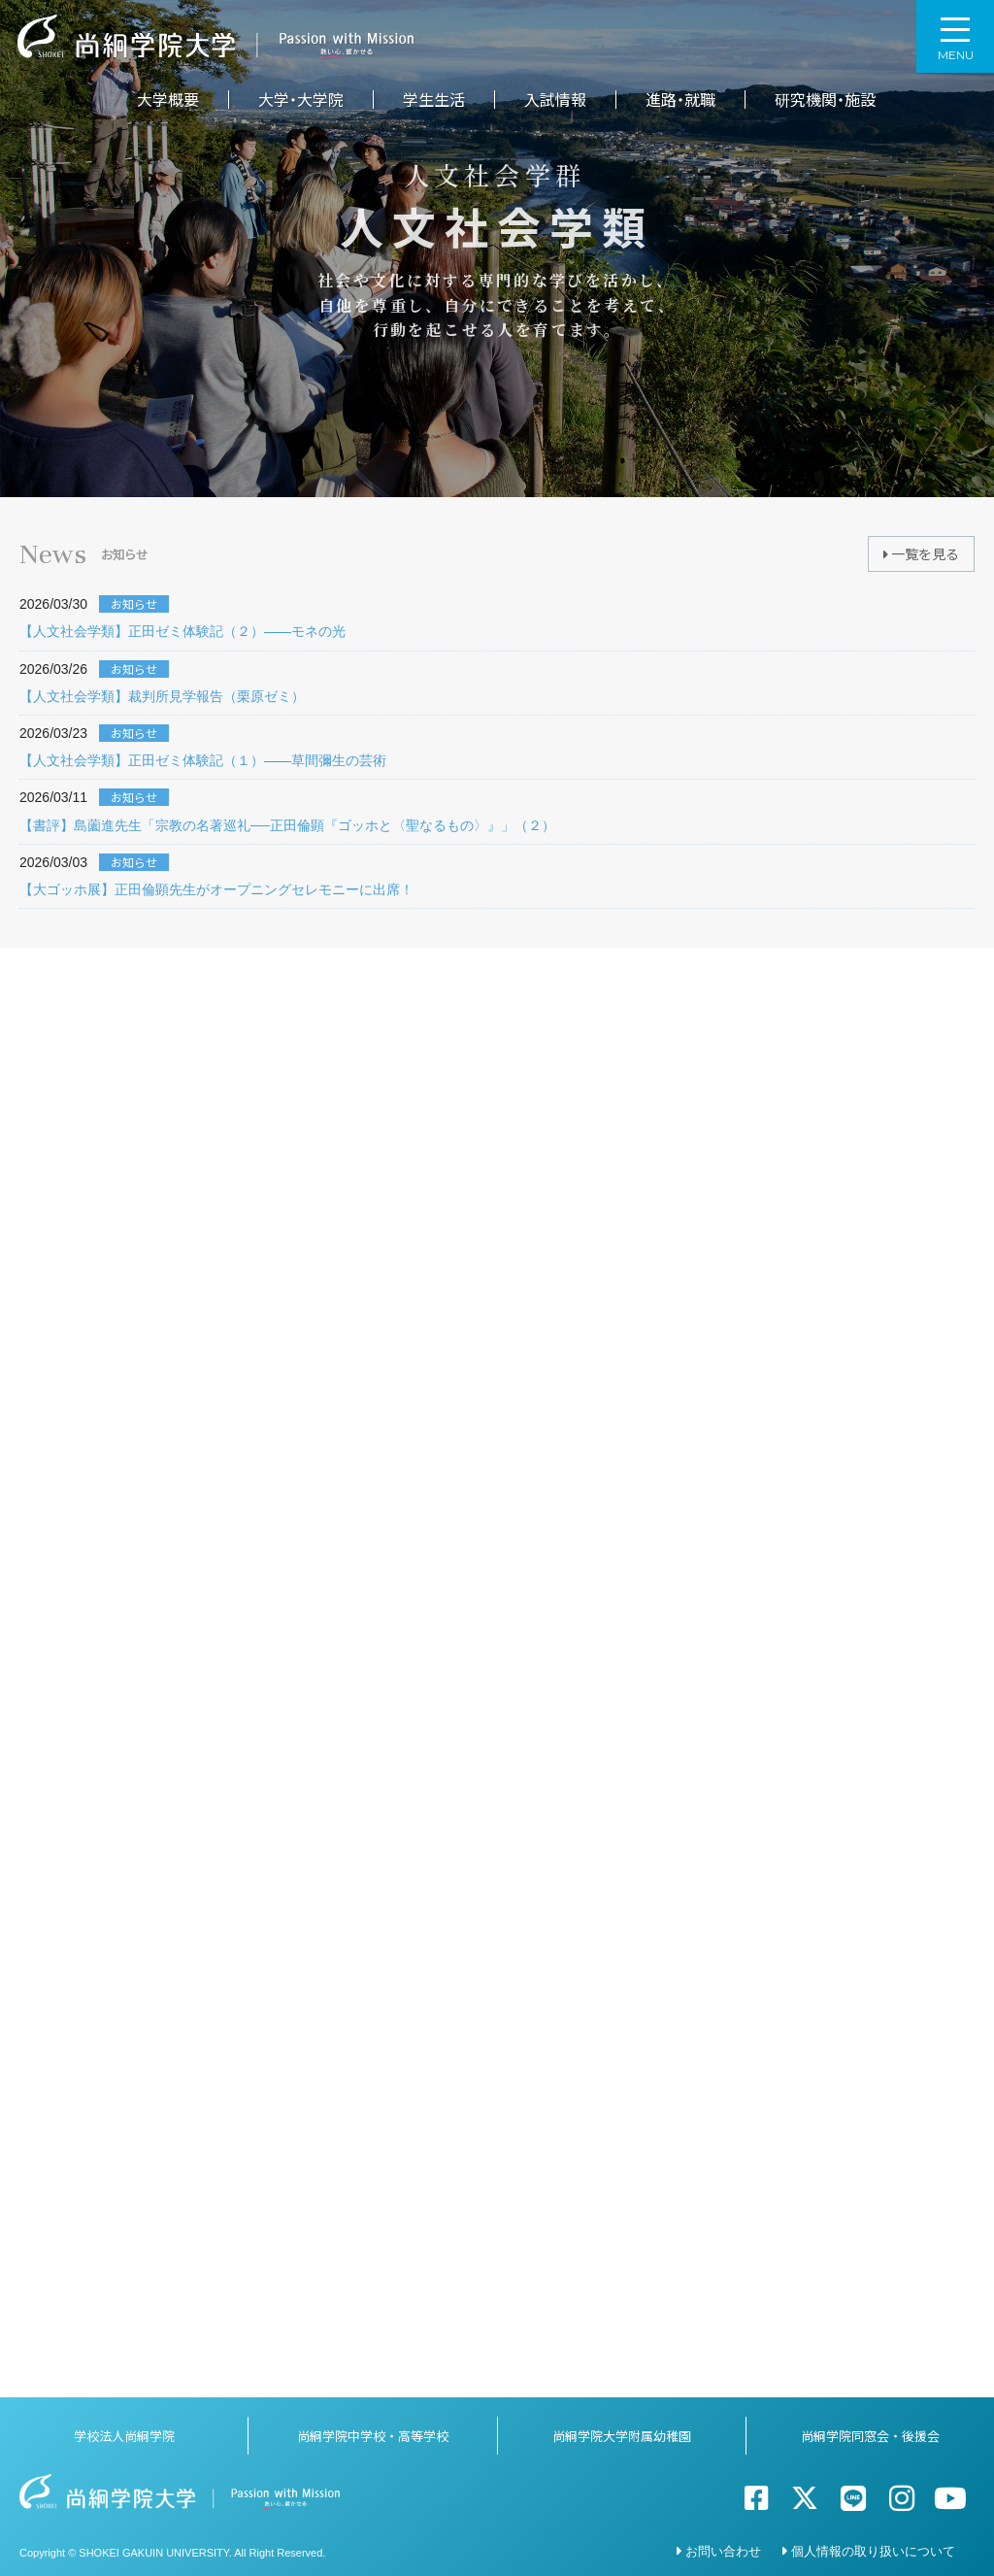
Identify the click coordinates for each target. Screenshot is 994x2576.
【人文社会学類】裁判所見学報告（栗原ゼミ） (162, 696)
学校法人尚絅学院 (124, 2430)
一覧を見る (921, 553)
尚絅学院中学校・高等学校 (372, 2430)
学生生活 (434, 99)
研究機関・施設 (825, 99)
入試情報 (555, 99)
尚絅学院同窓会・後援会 (870, 2430)
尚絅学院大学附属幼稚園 (621, 2430)
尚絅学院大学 (215, 36)
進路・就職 (680, 99)
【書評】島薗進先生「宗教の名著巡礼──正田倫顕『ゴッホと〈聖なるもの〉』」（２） (287, 825)
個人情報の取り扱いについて (873, 2545)
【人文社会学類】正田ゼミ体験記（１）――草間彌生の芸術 (202, 760)
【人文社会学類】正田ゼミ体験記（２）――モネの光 (182, 631)
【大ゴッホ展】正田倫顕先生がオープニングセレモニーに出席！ (216, 889)
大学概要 (168, 99)
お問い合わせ (723, 2545)
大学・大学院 (301, 99)
